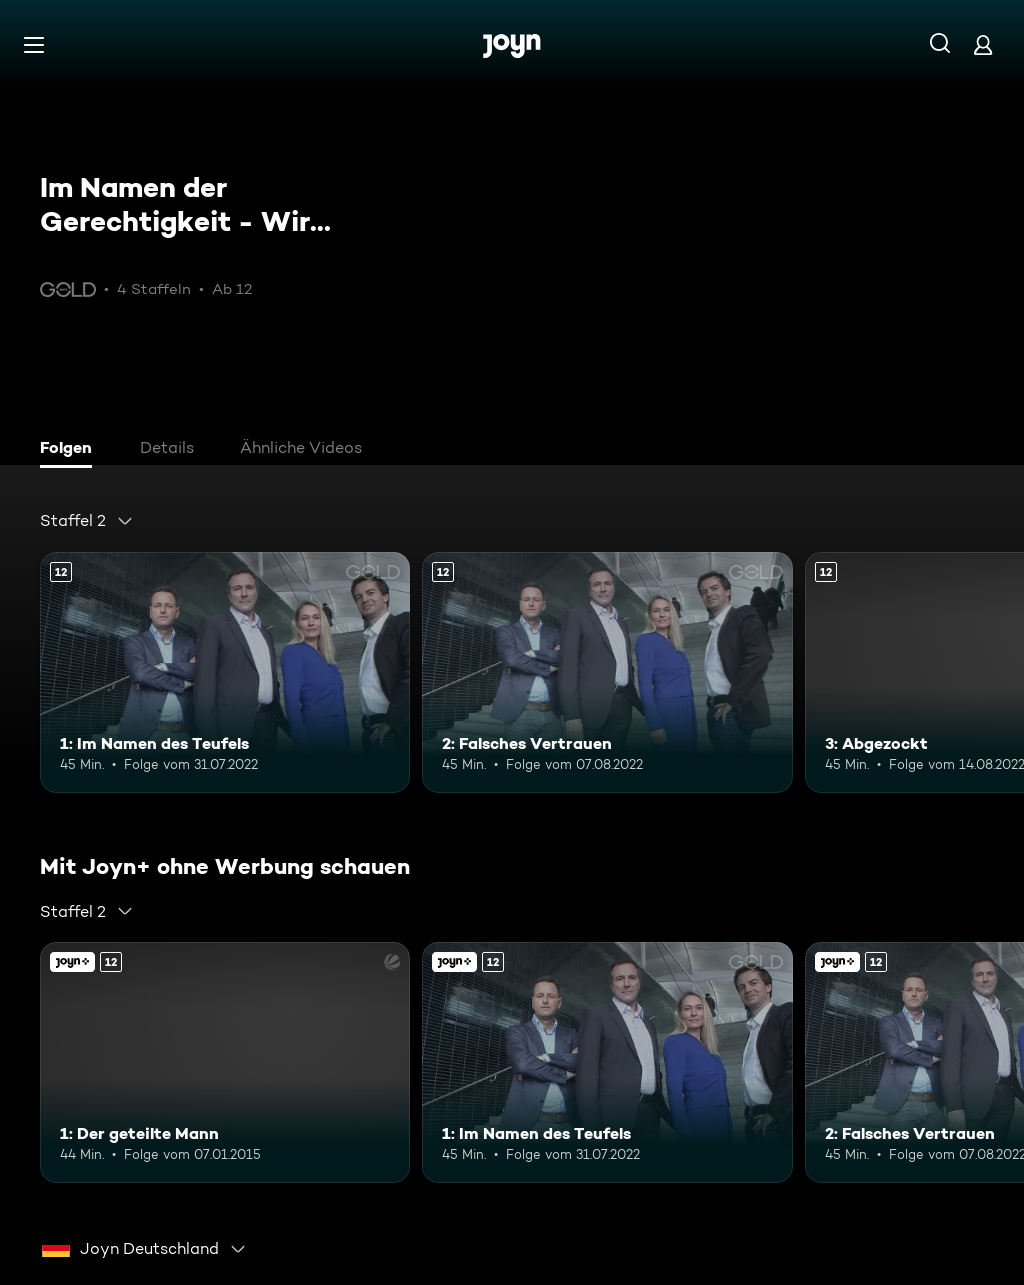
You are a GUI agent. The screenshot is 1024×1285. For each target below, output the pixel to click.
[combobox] (87, 521)
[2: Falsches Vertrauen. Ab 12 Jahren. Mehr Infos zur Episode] (607, 672)
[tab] (71, 450)
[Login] (983, 44)
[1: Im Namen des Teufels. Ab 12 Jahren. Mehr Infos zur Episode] (225, 672)
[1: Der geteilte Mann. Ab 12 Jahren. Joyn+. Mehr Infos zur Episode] (225, 1062)
